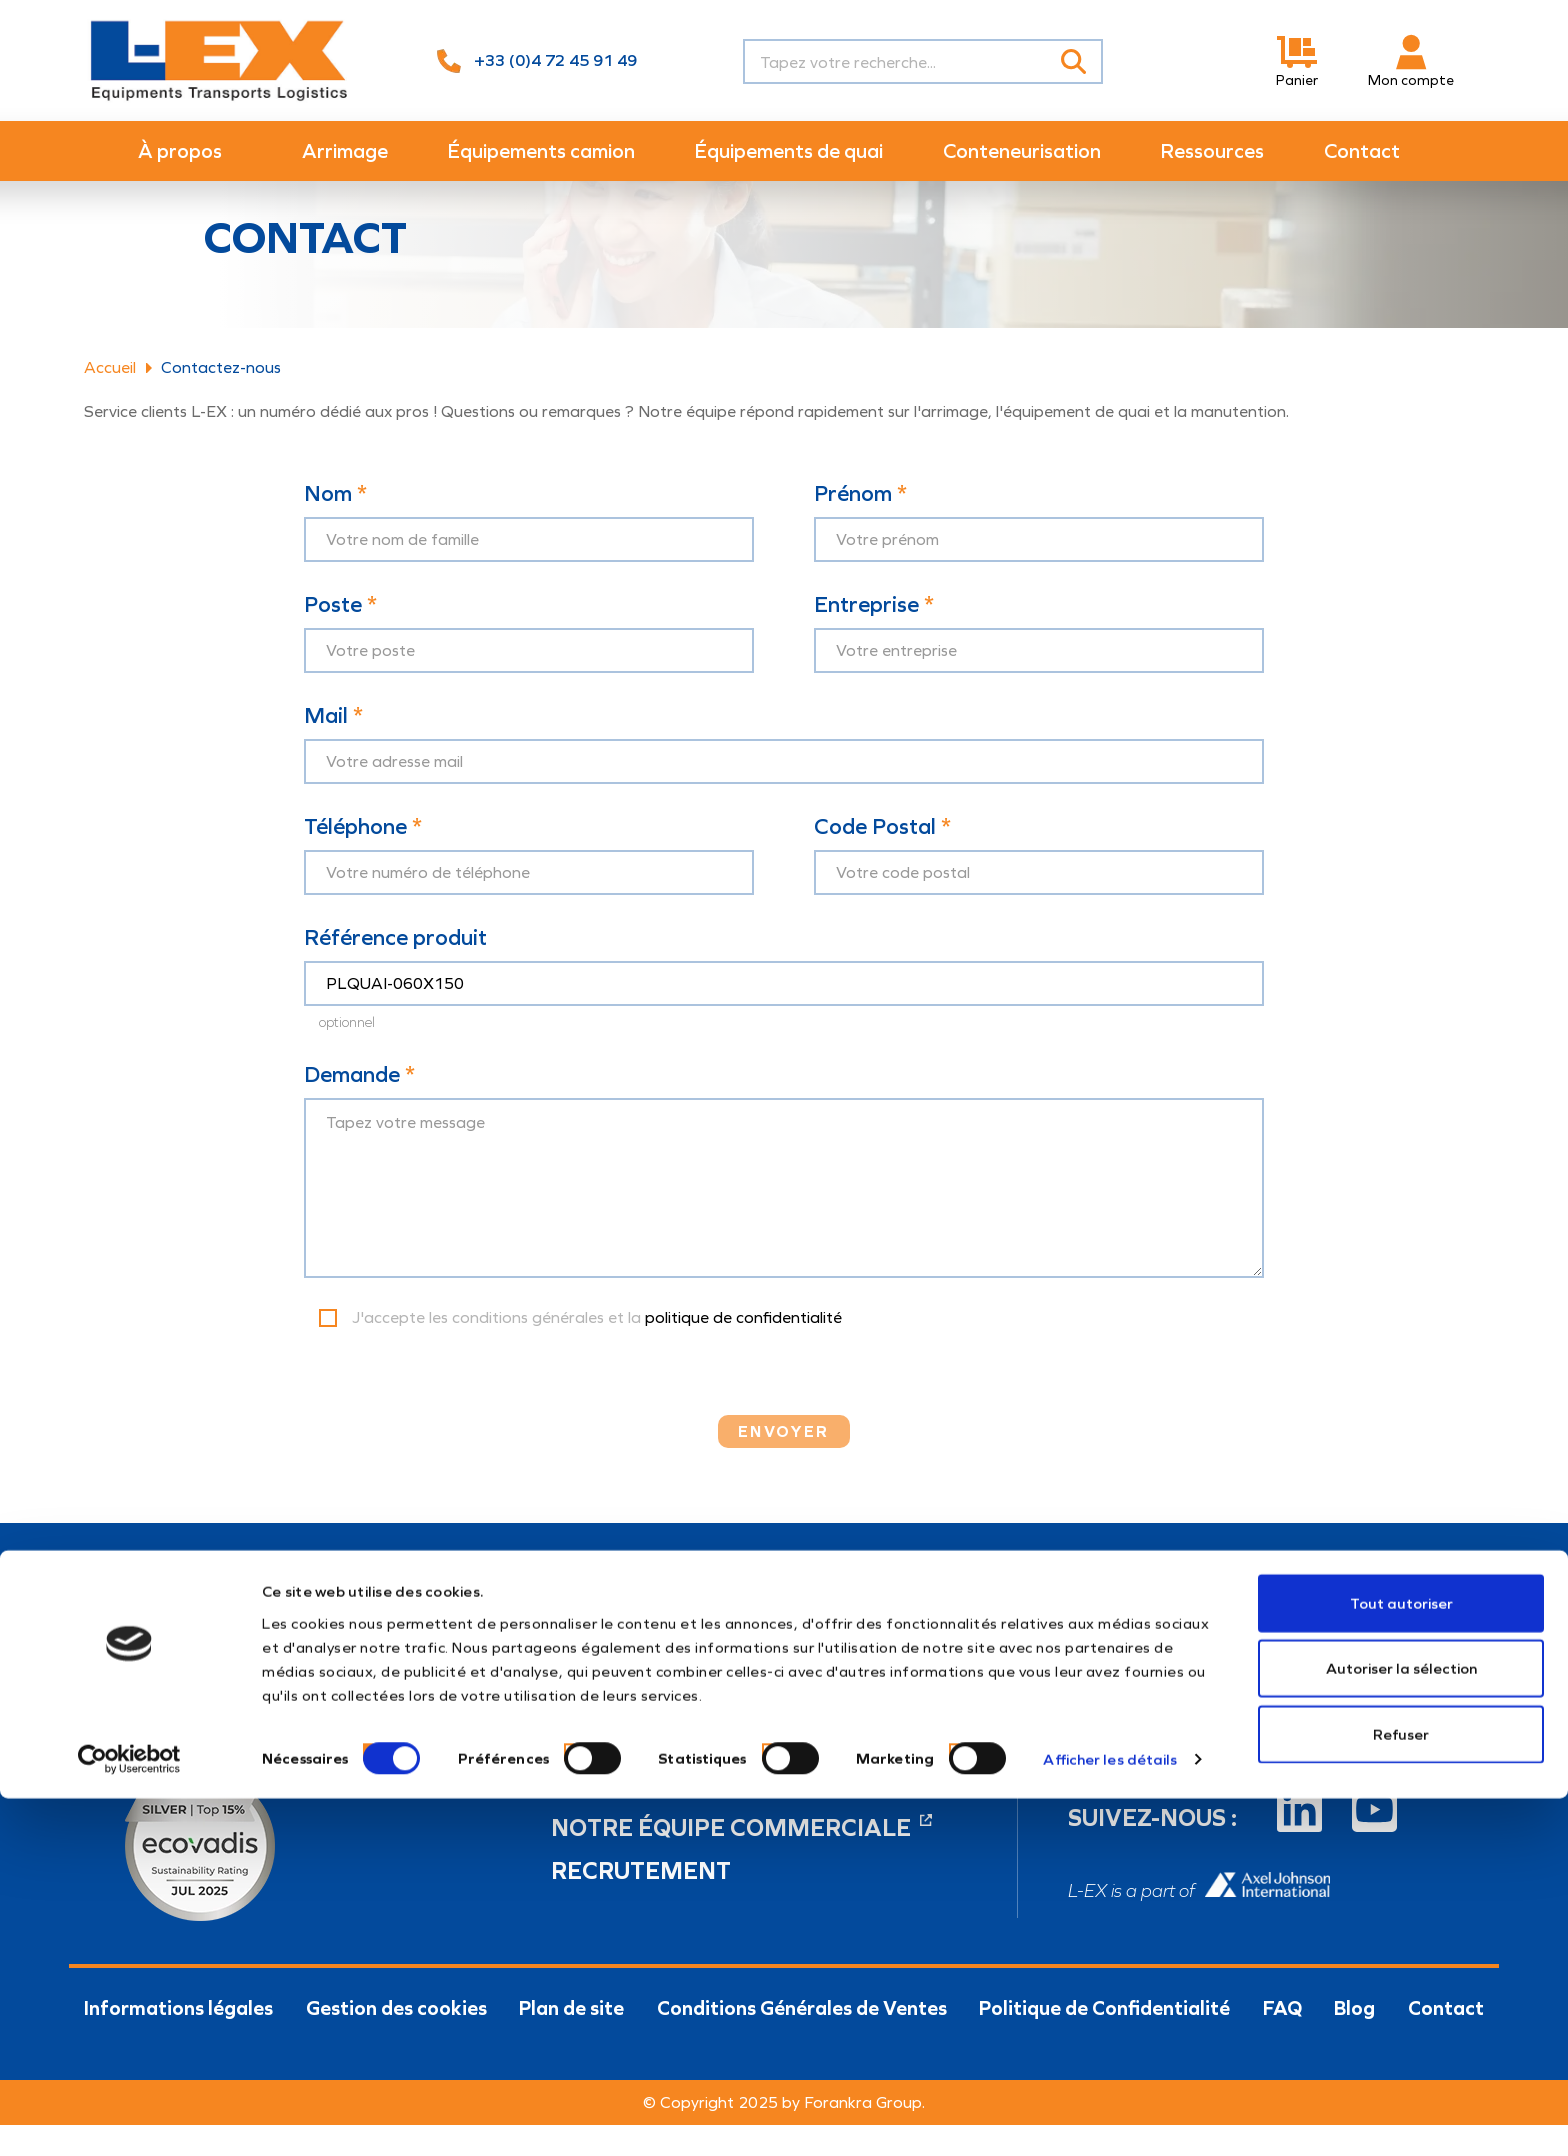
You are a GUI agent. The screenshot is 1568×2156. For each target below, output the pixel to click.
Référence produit (395, 970)
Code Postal (882, 859)
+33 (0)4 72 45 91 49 (555, 60)
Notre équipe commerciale (741, 1859)
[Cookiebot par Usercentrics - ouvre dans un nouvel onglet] (129, 2117)
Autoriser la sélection (1401, 2026)
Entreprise (874, 637)
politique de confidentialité (743, 1348)
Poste (340, 637)
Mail (333, 748)
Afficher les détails (1110, 2117)
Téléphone (363, 859)
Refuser (1401, 2091)
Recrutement (641, 1902)
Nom (335, 526)
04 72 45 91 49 (609, 1744)
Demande (359, 1106)
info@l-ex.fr (593, 1782)
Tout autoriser (1401, 1960)
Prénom (860, 526)
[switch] (569, 2106)
